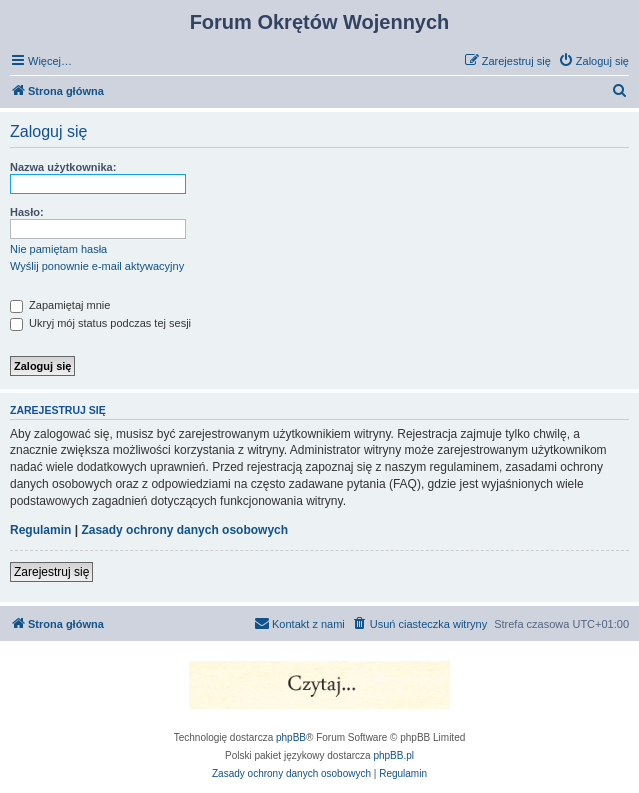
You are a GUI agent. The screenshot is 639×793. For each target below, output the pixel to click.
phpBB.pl (393, 755)
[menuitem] (593, 61)
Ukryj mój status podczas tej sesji (100, 323)
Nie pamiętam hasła (58, 249)
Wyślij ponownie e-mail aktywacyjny (97, 266)
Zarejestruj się (51, 572)
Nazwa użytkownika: (63, 167)
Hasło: (27, 212)
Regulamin (40, 530)
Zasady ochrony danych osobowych (184, 530)
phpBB (291, 737)
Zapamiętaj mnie (60, 305)
